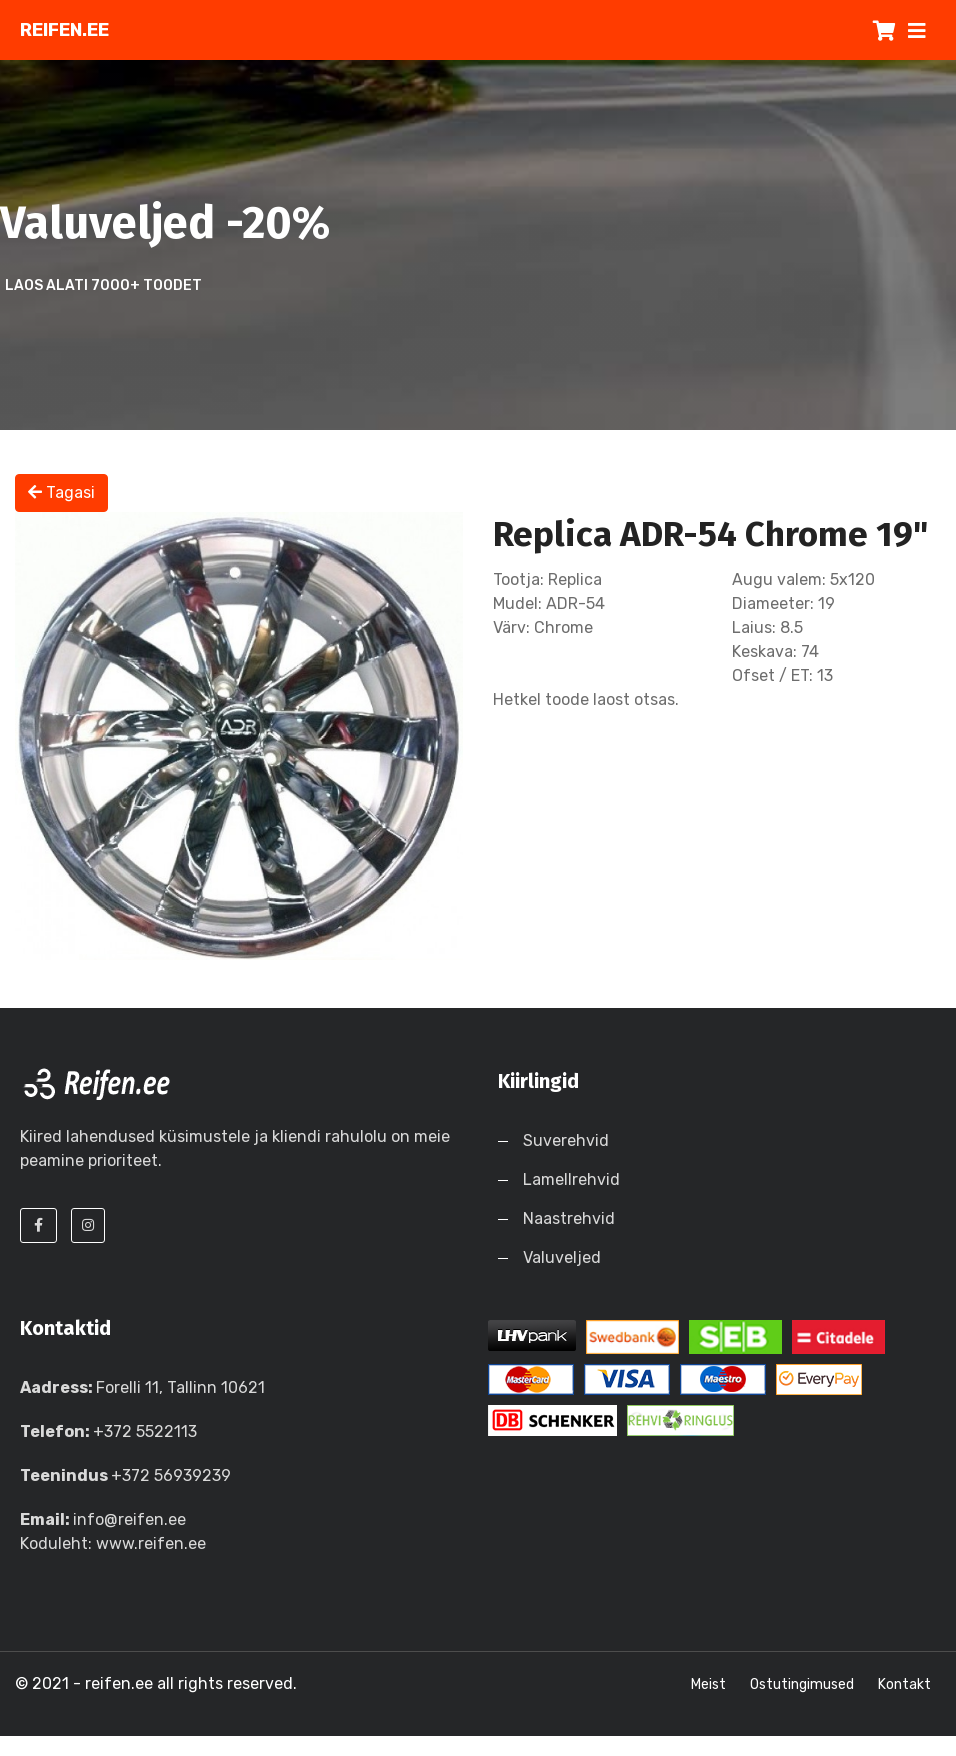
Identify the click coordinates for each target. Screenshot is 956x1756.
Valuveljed (562, 1257)
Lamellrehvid (571, 1179)
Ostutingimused (802, 1684)
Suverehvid (566, 1140)
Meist (708, 1684)
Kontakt (904, 1684)
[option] (239, 736)
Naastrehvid (569, 1218)
